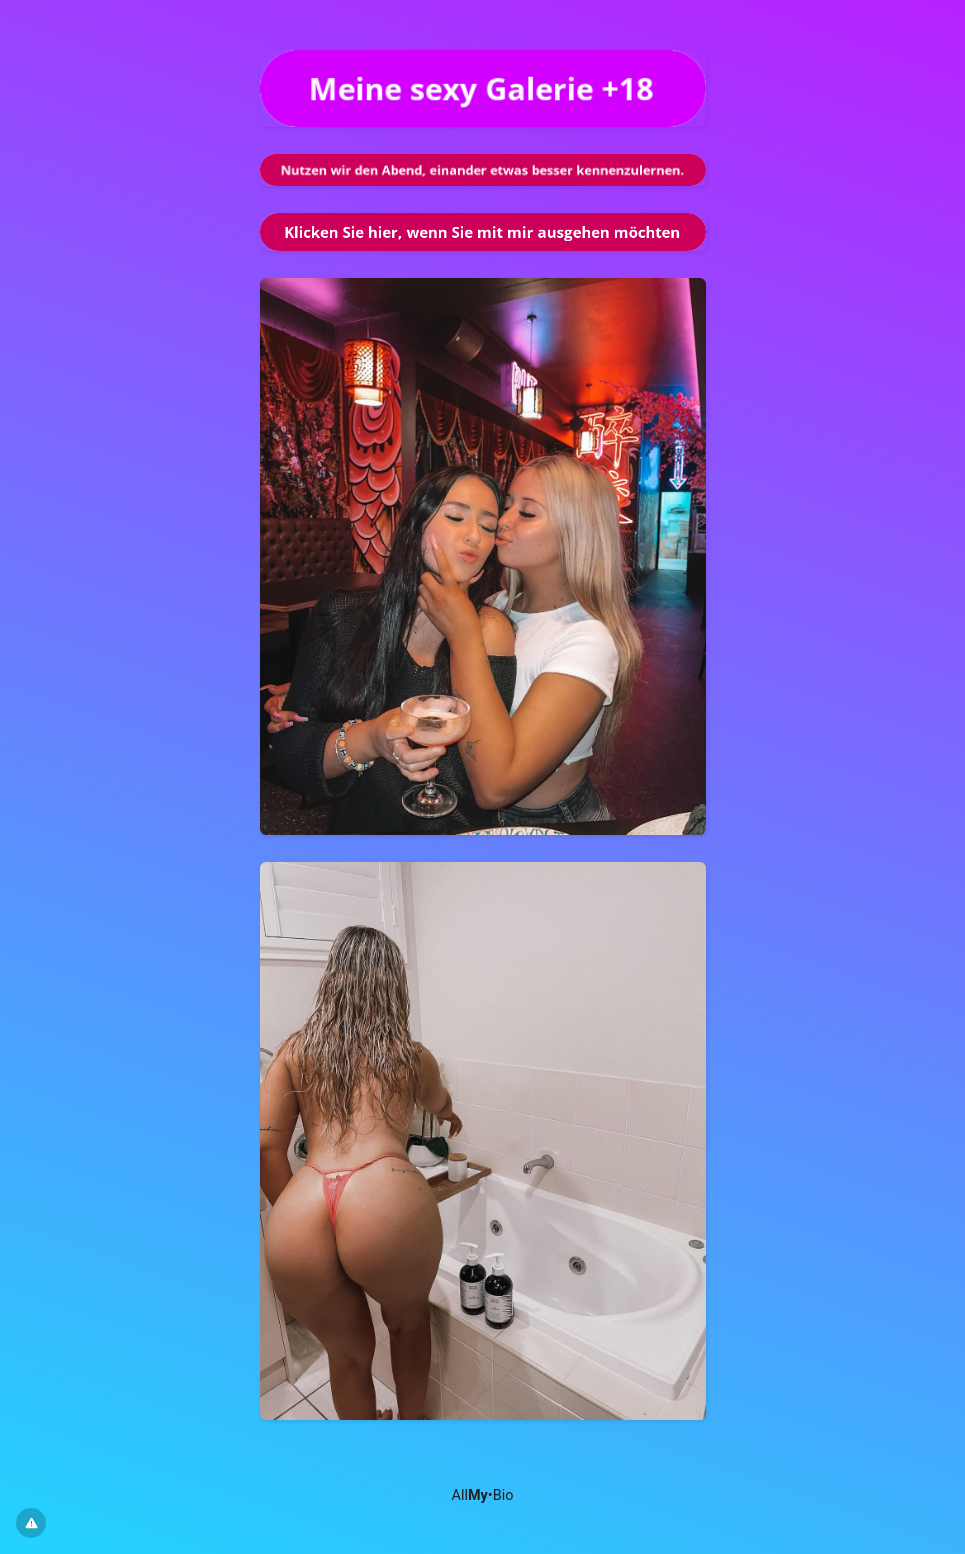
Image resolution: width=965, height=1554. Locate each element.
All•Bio (483, 1495)
